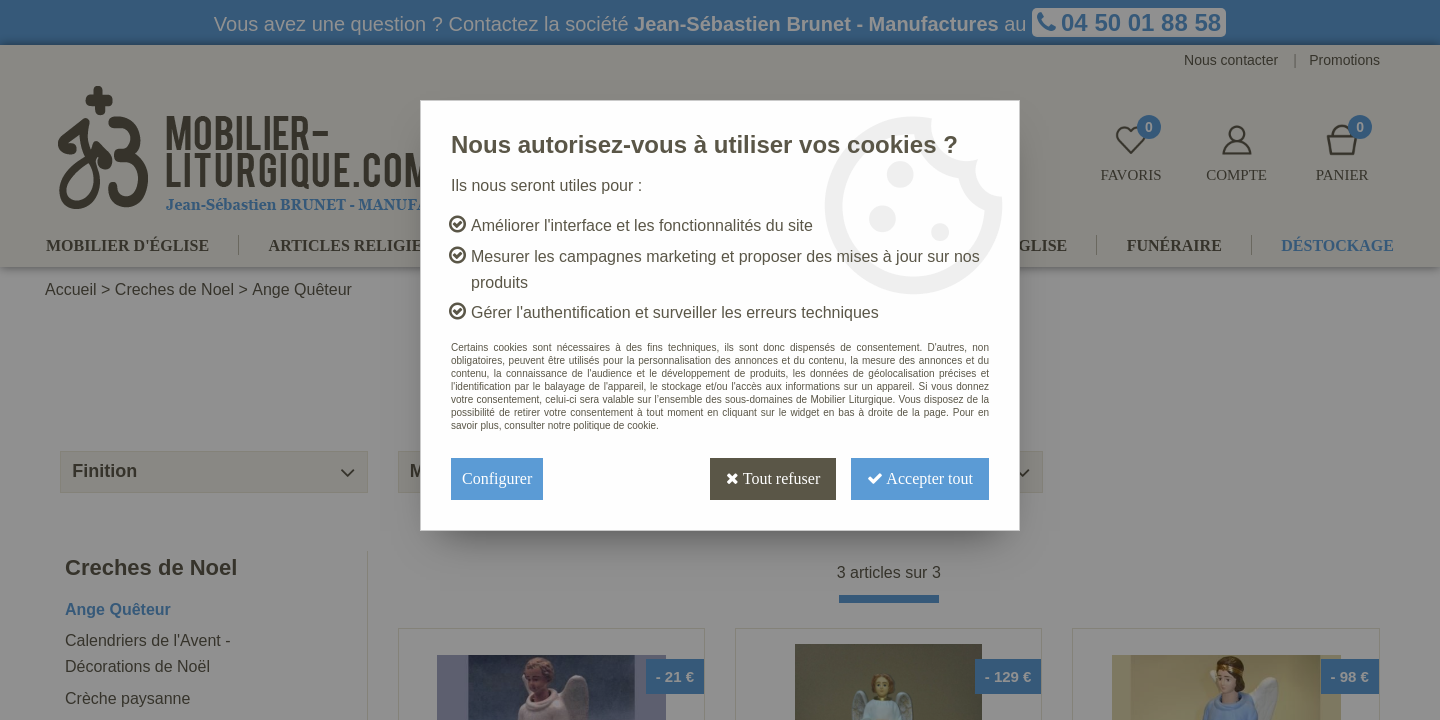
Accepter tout (920, 478)
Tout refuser (773, 478)
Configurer (497, 478)
